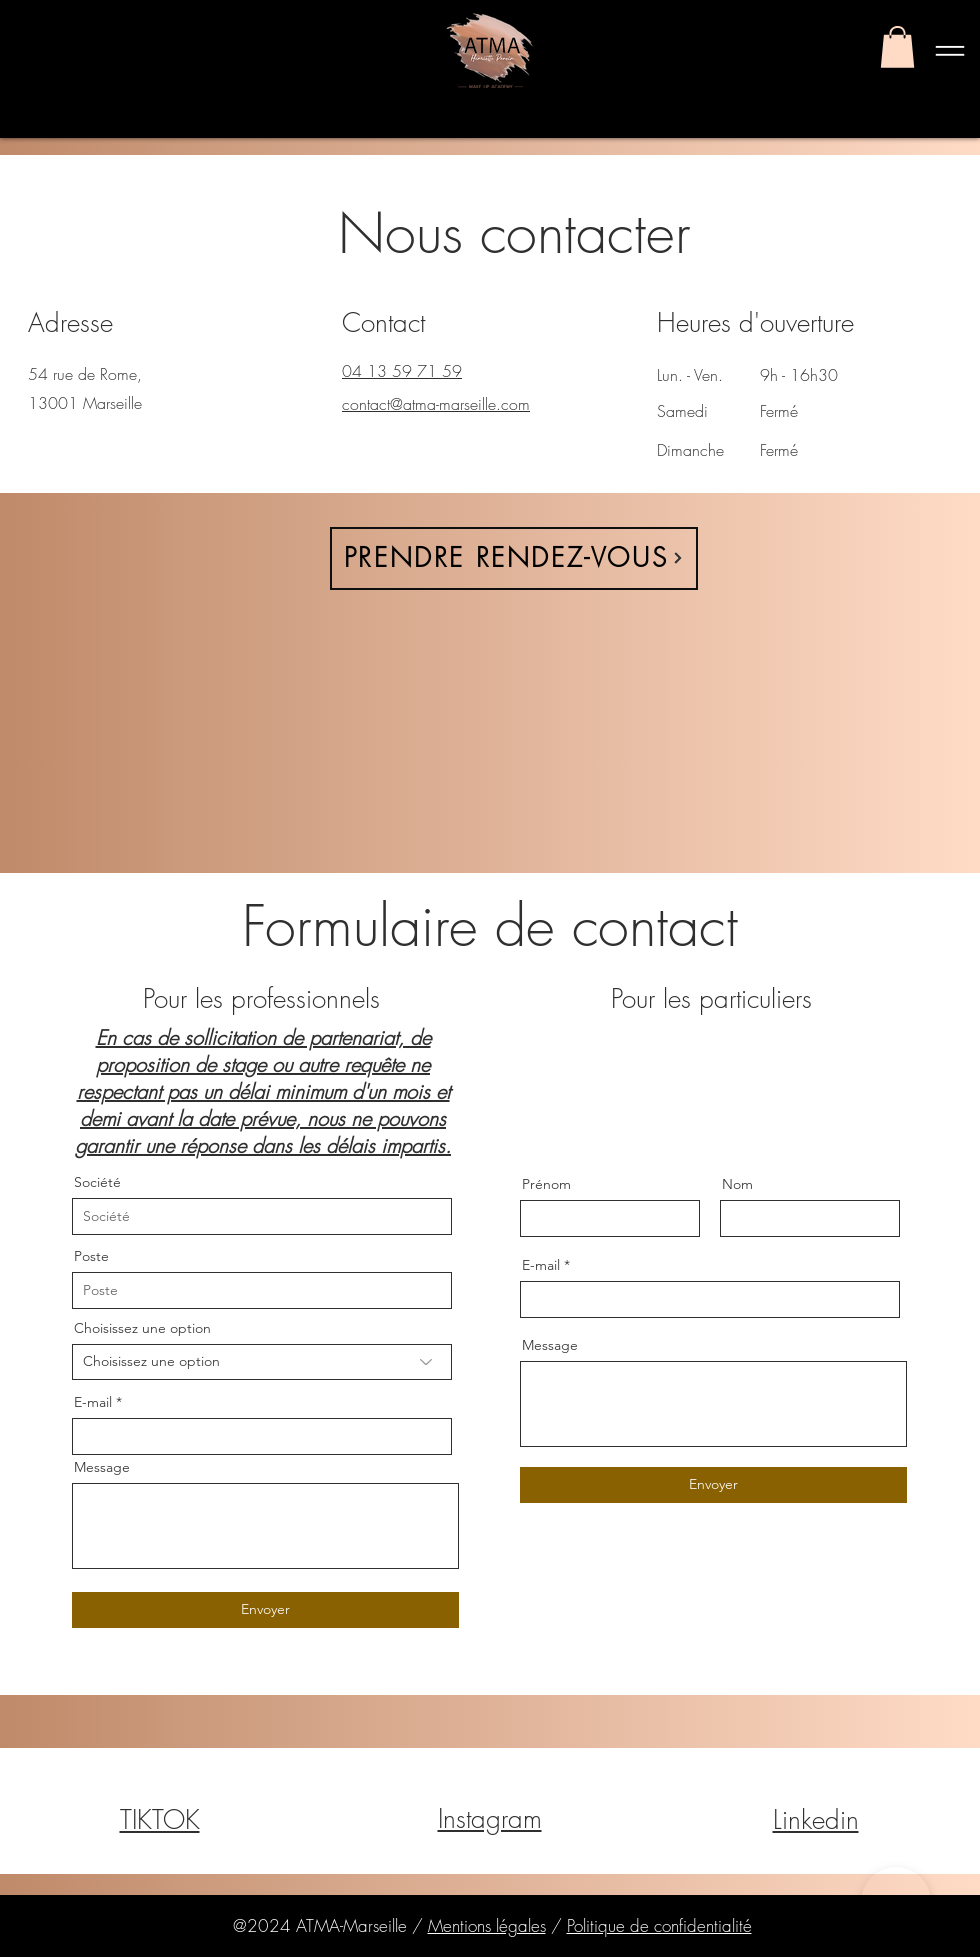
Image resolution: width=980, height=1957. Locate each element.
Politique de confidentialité (659, 1925)
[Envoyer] (265, 1610)
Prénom (546, 1184)
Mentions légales (487, 1925)
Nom (737, 1184)
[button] (897, 47)
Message (102, 1467)
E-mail (93, 1402)
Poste (91, 1256)
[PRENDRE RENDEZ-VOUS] (514, 558)
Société (97, 1182)
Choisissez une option (142, 1328)
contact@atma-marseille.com (436, 404)
